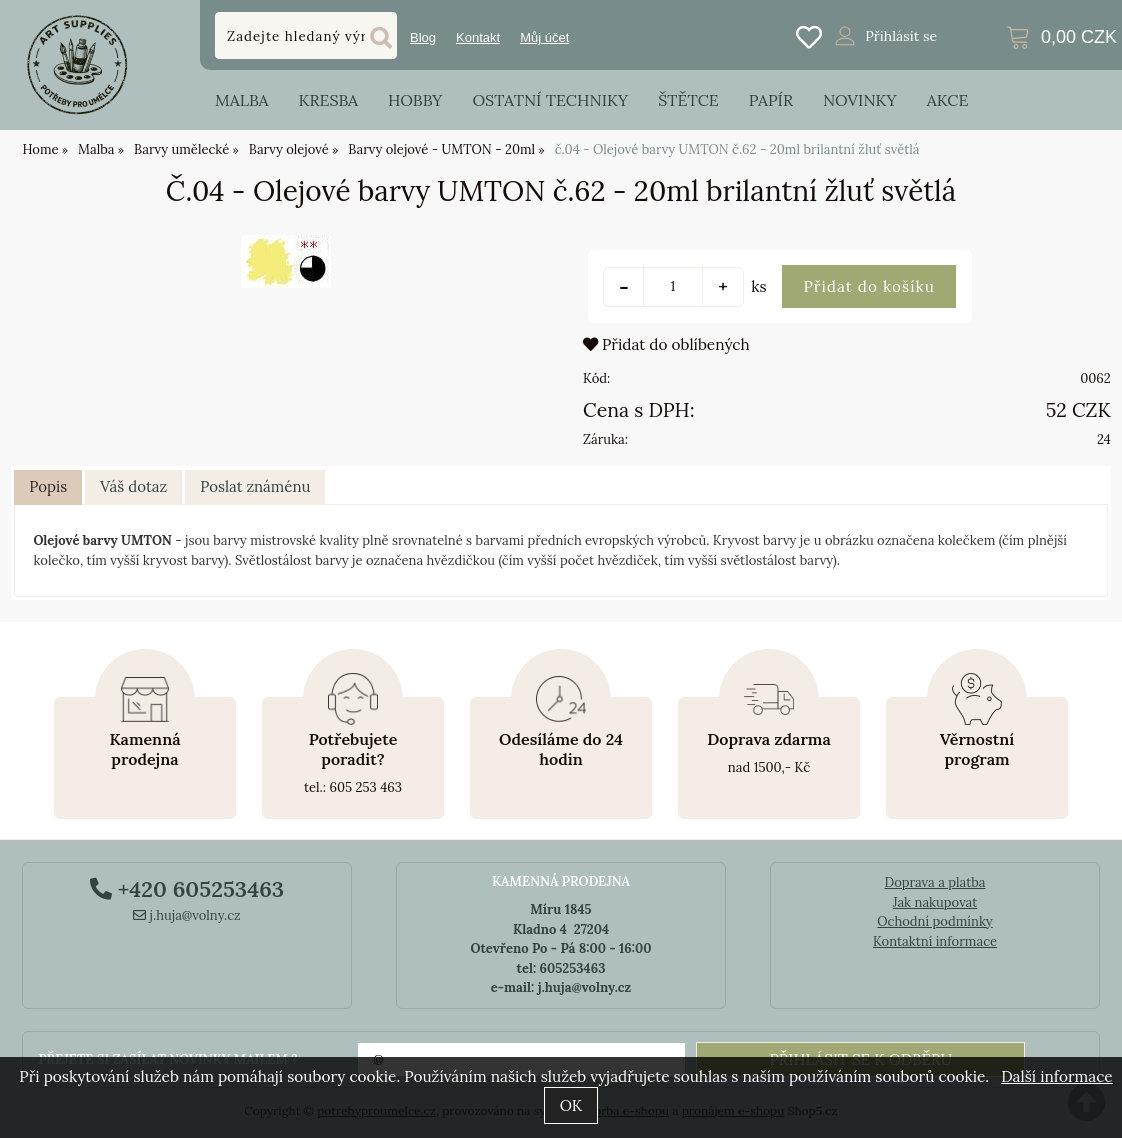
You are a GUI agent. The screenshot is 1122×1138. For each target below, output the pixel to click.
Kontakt (478, 37)
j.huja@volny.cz (187, 915)
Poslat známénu (255, 486)
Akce (948, 100)
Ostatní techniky (550, 100)
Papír (771, 100)
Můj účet (544, 37)
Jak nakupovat (935, 902)
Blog (423, 37)
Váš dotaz (133, 486)
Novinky (860, 100)
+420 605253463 (187, 889)
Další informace (1056, 1076)
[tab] (48, 488)
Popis (48, 486)
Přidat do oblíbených (666, 344)
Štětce (688, 100)
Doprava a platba (934, 882)
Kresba (328, 100)
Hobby (415, 100)
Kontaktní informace (935, 941)
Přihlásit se (901, 36)
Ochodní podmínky (934, 921)
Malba (241, 100)
